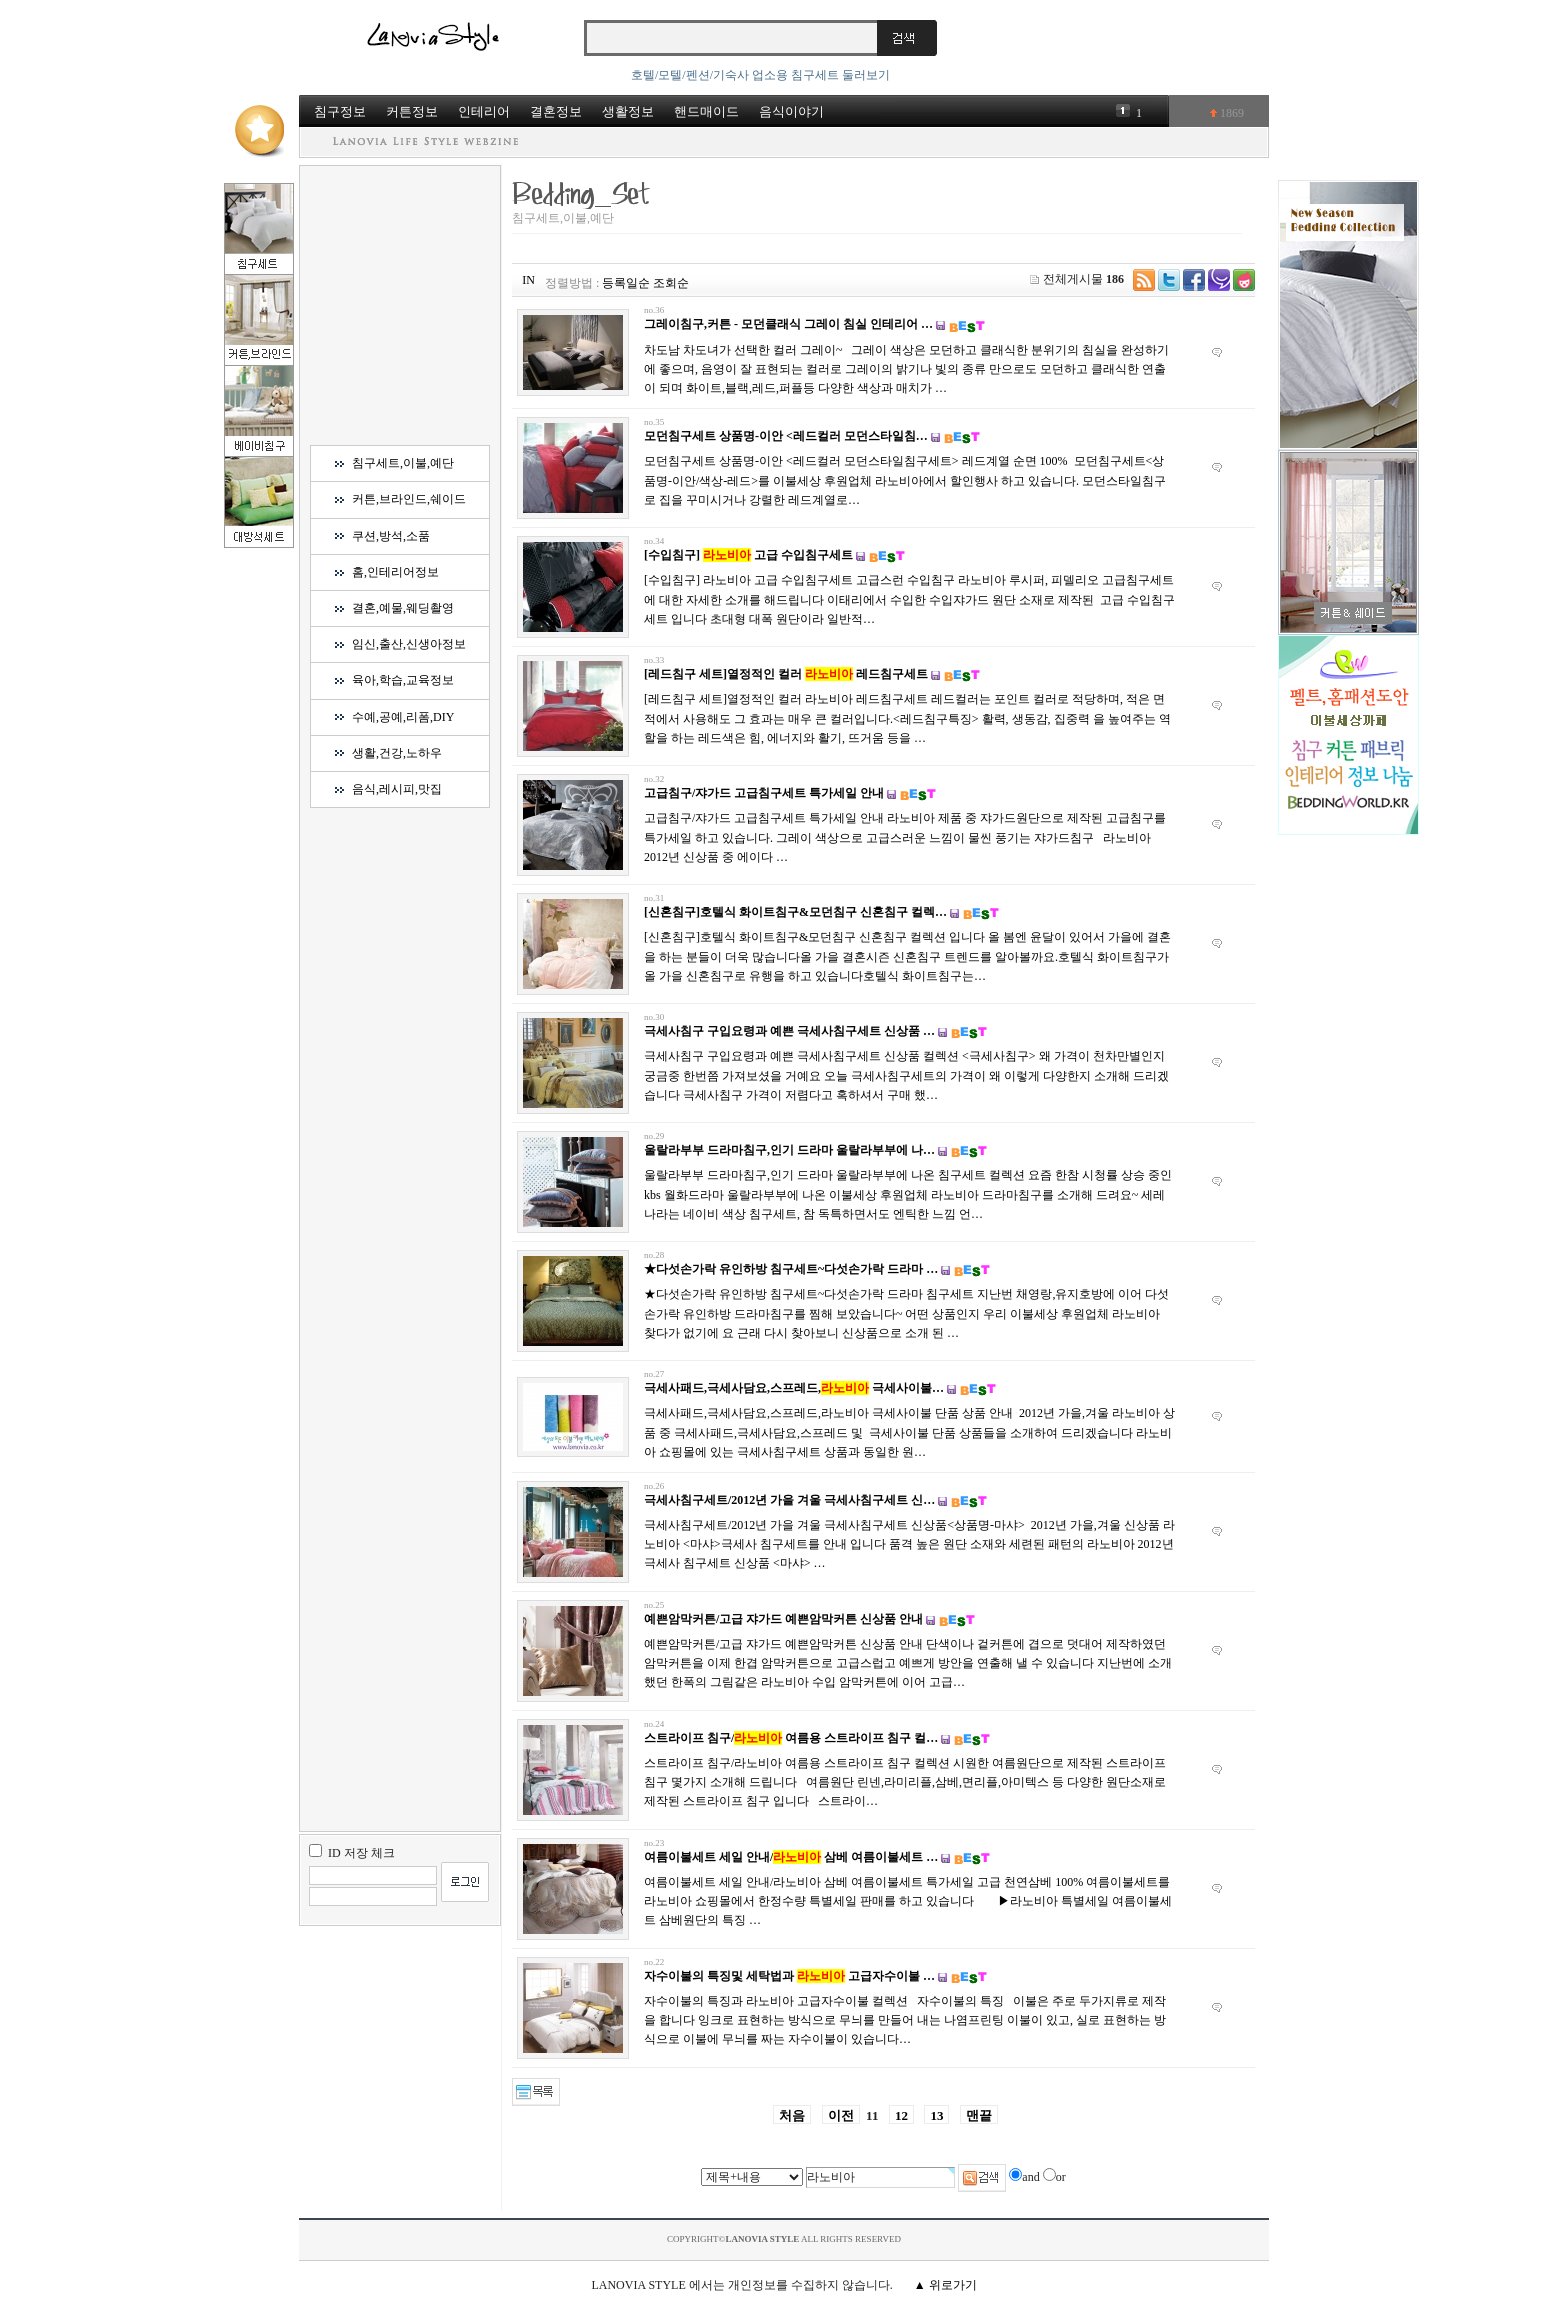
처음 (792, 2115)
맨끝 (979, 2115)
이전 (841, 2115)
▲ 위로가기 (945, 2285)
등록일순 (626, 283)
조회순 (671, 283)
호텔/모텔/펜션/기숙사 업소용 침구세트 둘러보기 (760, 75)
